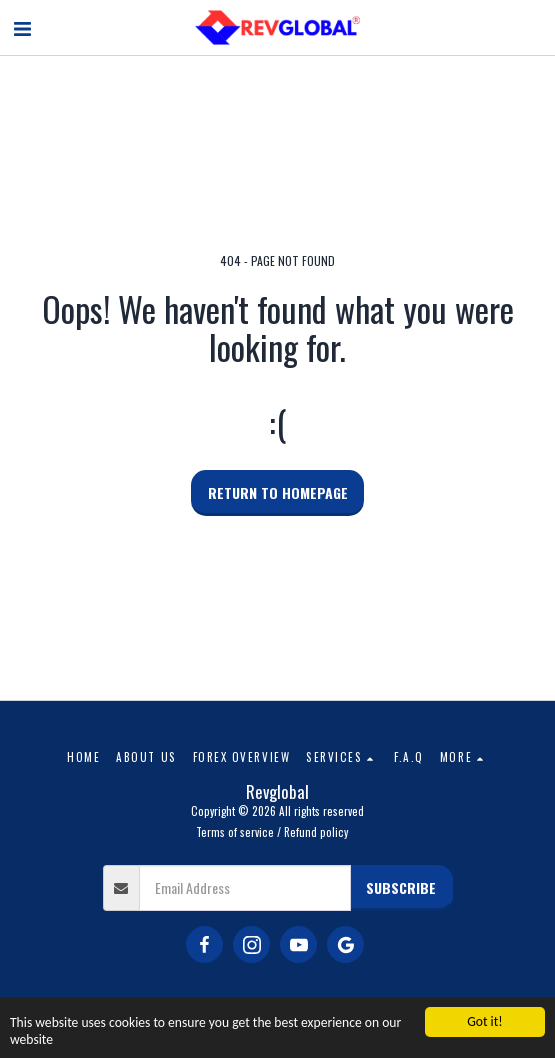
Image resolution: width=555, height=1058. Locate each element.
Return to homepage (278, 492)
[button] (22, 27)
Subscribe (401, 887)
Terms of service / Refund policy (272, 832)
